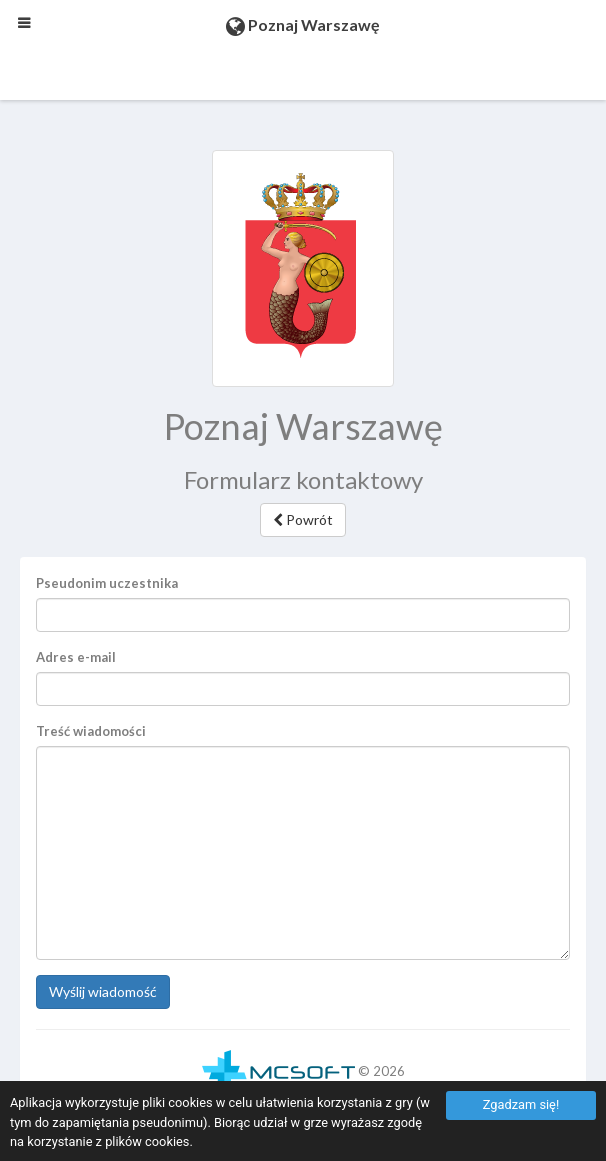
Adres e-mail (76, 657)
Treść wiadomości (91, 731)
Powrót (303, 519)
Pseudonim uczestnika (107, 583)
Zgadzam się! (521, 1104)
